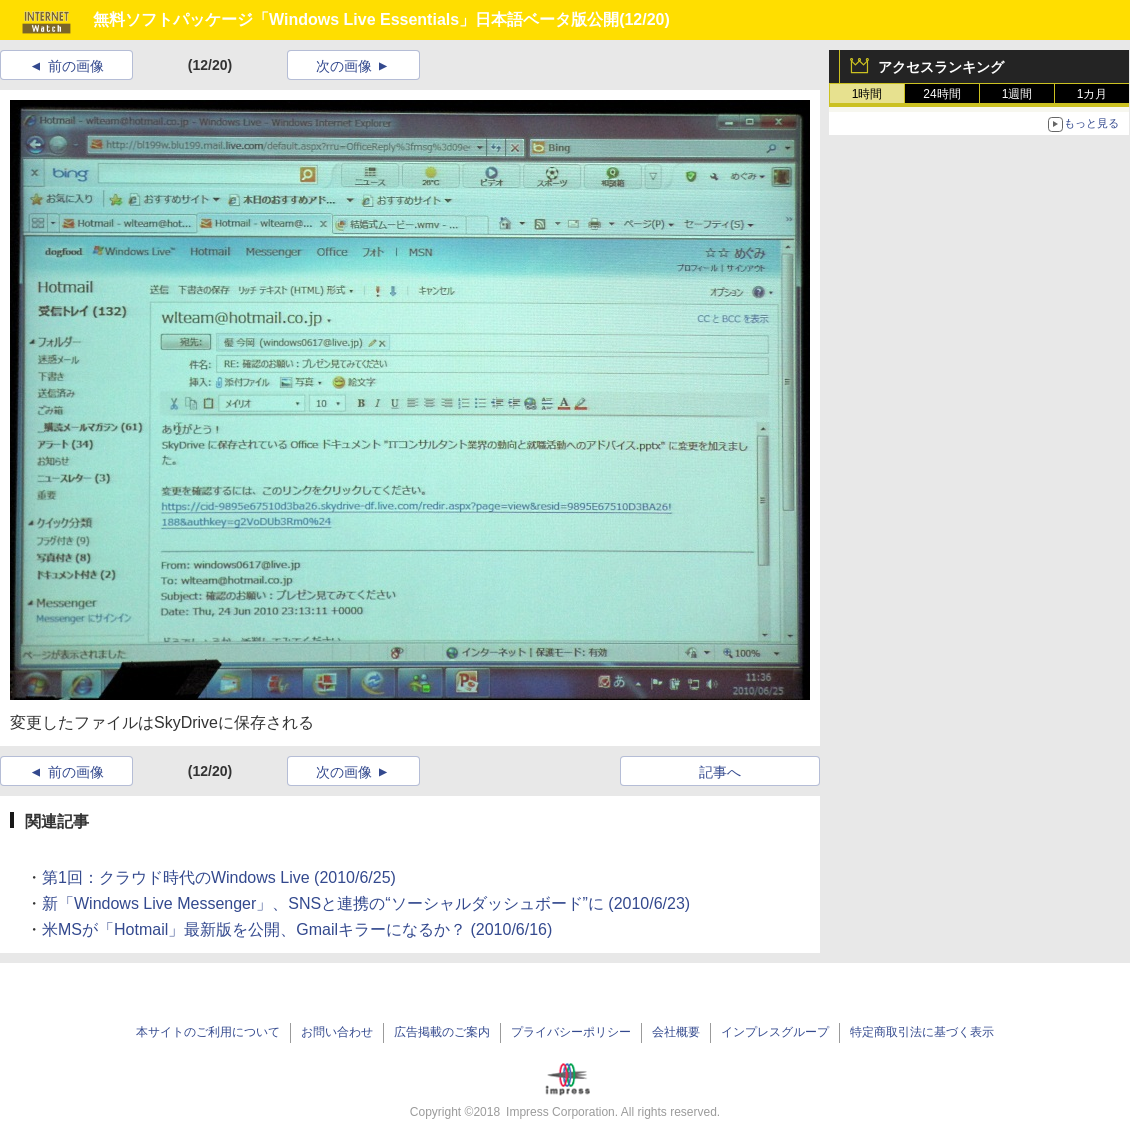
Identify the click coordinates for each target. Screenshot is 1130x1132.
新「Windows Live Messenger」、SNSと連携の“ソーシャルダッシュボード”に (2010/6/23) (366, 903)
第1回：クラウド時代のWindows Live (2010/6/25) (219, 877)
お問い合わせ (337, 1032)
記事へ (720, 772)
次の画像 (344, 66)
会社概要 (676, 1032)
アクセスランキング (941, 67)
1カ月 (1092, 94)
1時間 (867, 94)
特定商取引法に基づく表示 (922, 1032)
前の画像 (76, 66)
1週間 (1017, 94)
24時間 (941, 94)
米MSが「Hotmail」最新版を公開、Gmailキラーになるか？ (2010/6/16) (297, 929)
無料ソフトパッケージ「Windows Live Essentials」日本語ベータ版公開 (356, 19)
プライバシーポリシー (571, 1032)
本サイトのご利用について (208, 1032)
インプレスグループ (775, 1032)
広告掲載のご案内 (442, 1032)
